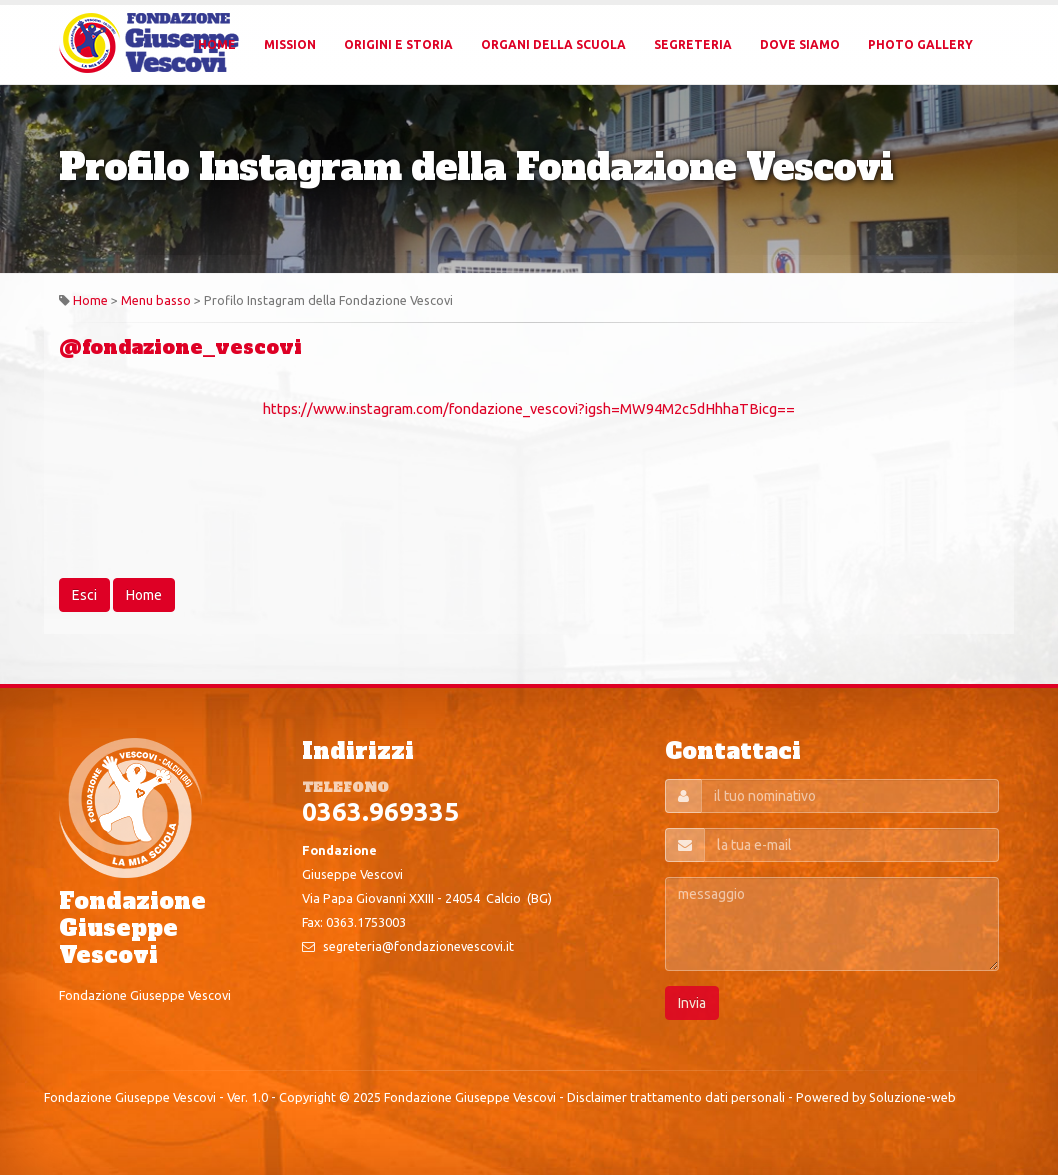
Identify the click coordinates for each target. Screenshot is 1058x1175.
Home (217, 44)
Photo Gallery (920, 44)
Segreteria (693, 44)
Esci (84, 595)
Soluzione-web (912, 1097)
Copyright (307, 1097)
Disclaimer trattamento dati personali (676, 1097)
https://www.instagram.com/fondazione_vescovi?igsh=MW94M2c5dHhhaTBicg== (529, 408)
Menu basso (156, 300)
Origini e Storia (398, 44)
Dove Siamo (800, 44)
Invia (692, 1003)
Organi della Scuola (553, 44)
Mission (290, 44)
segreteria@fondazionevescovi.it (418, 946)
